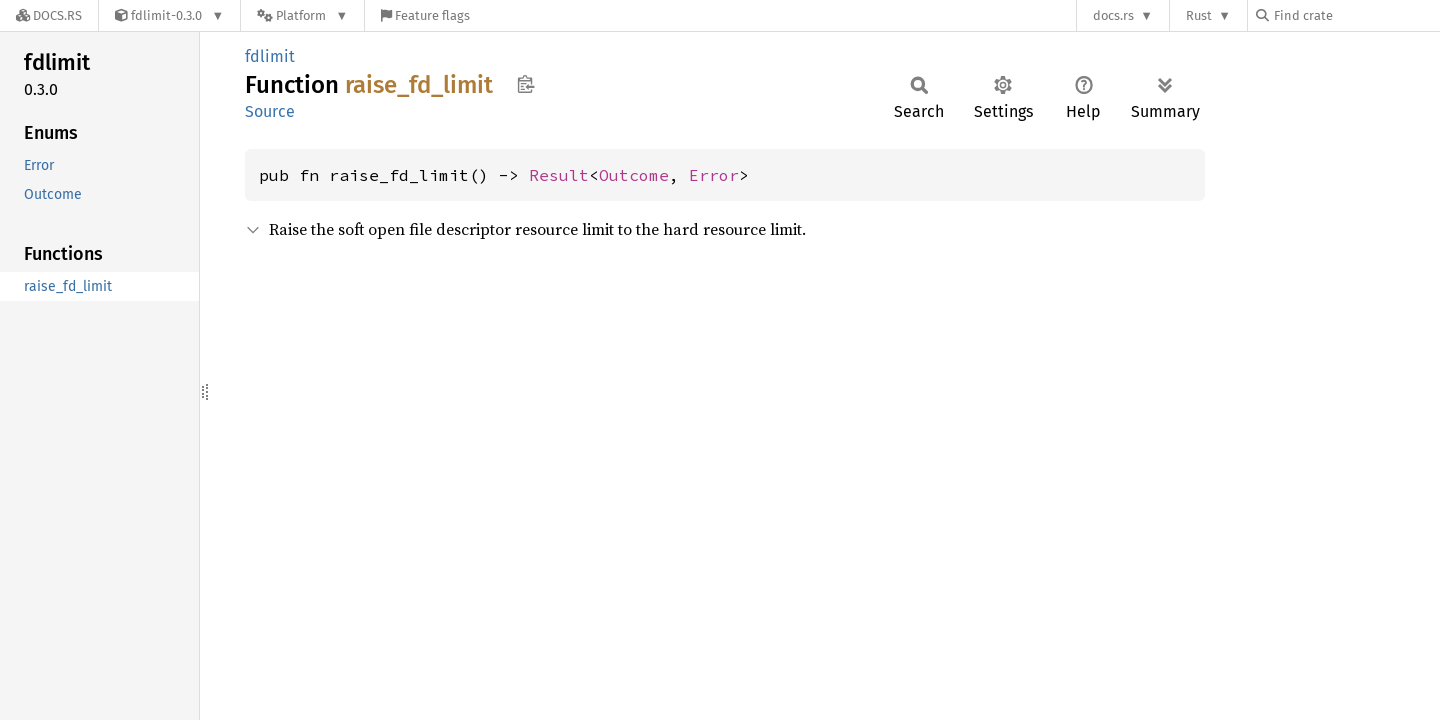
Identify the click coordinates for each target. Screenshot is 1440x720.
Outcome (634, 175)
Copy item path (525, 84)
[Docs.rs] (49, 15)
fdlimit (270, 56)
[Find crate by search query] (1356, 15)
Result (559, 175)
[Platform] (302, 15)
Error (714, 175)
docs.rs (1113, 15)
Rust (1199, 15)
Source (270, 111)
